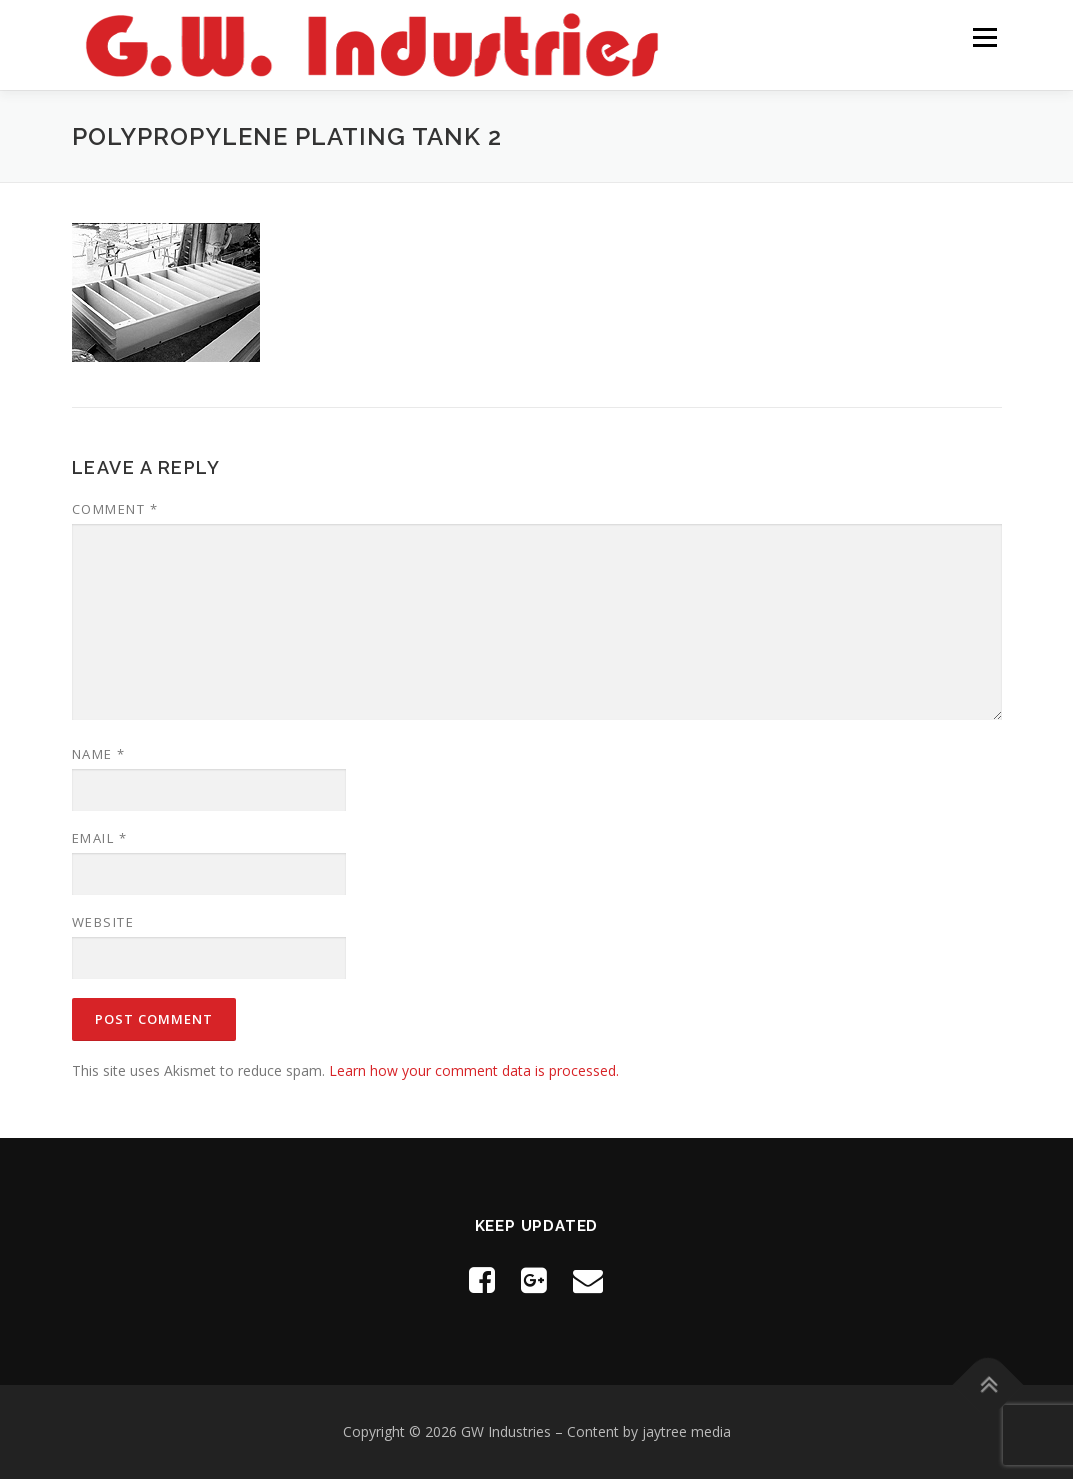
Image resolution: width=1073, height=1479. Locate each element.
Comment (115, 509)
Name (99, 754)
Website (103, 922)
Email (100, 838)
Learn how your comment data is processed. (474, 1070)
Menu (984, 37)
